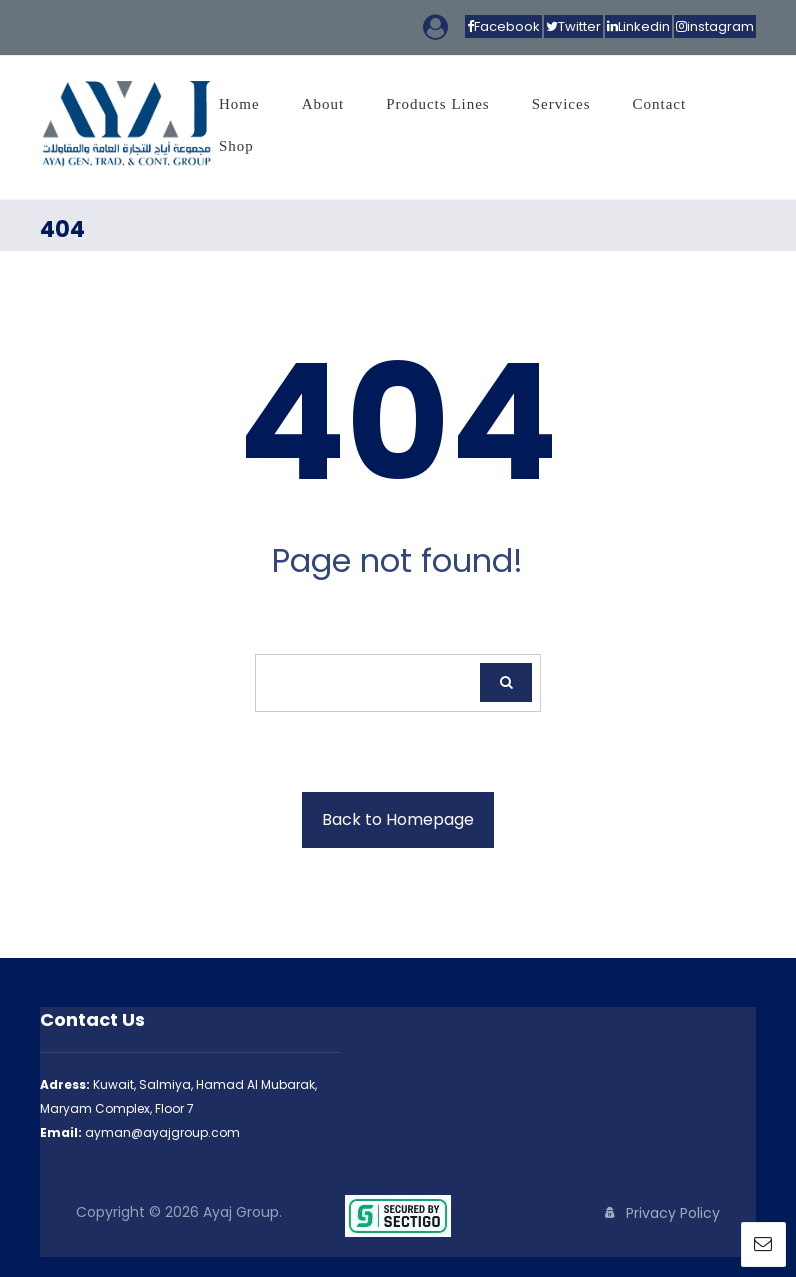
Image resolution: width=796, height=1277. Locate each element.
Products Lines (438, 104)
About (323, 104)
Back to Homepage (398, 819)
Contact (660, 104)
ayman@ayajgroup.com (162, 1132)
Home (239, 104)
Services (561, 104)
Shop (236, 146)
